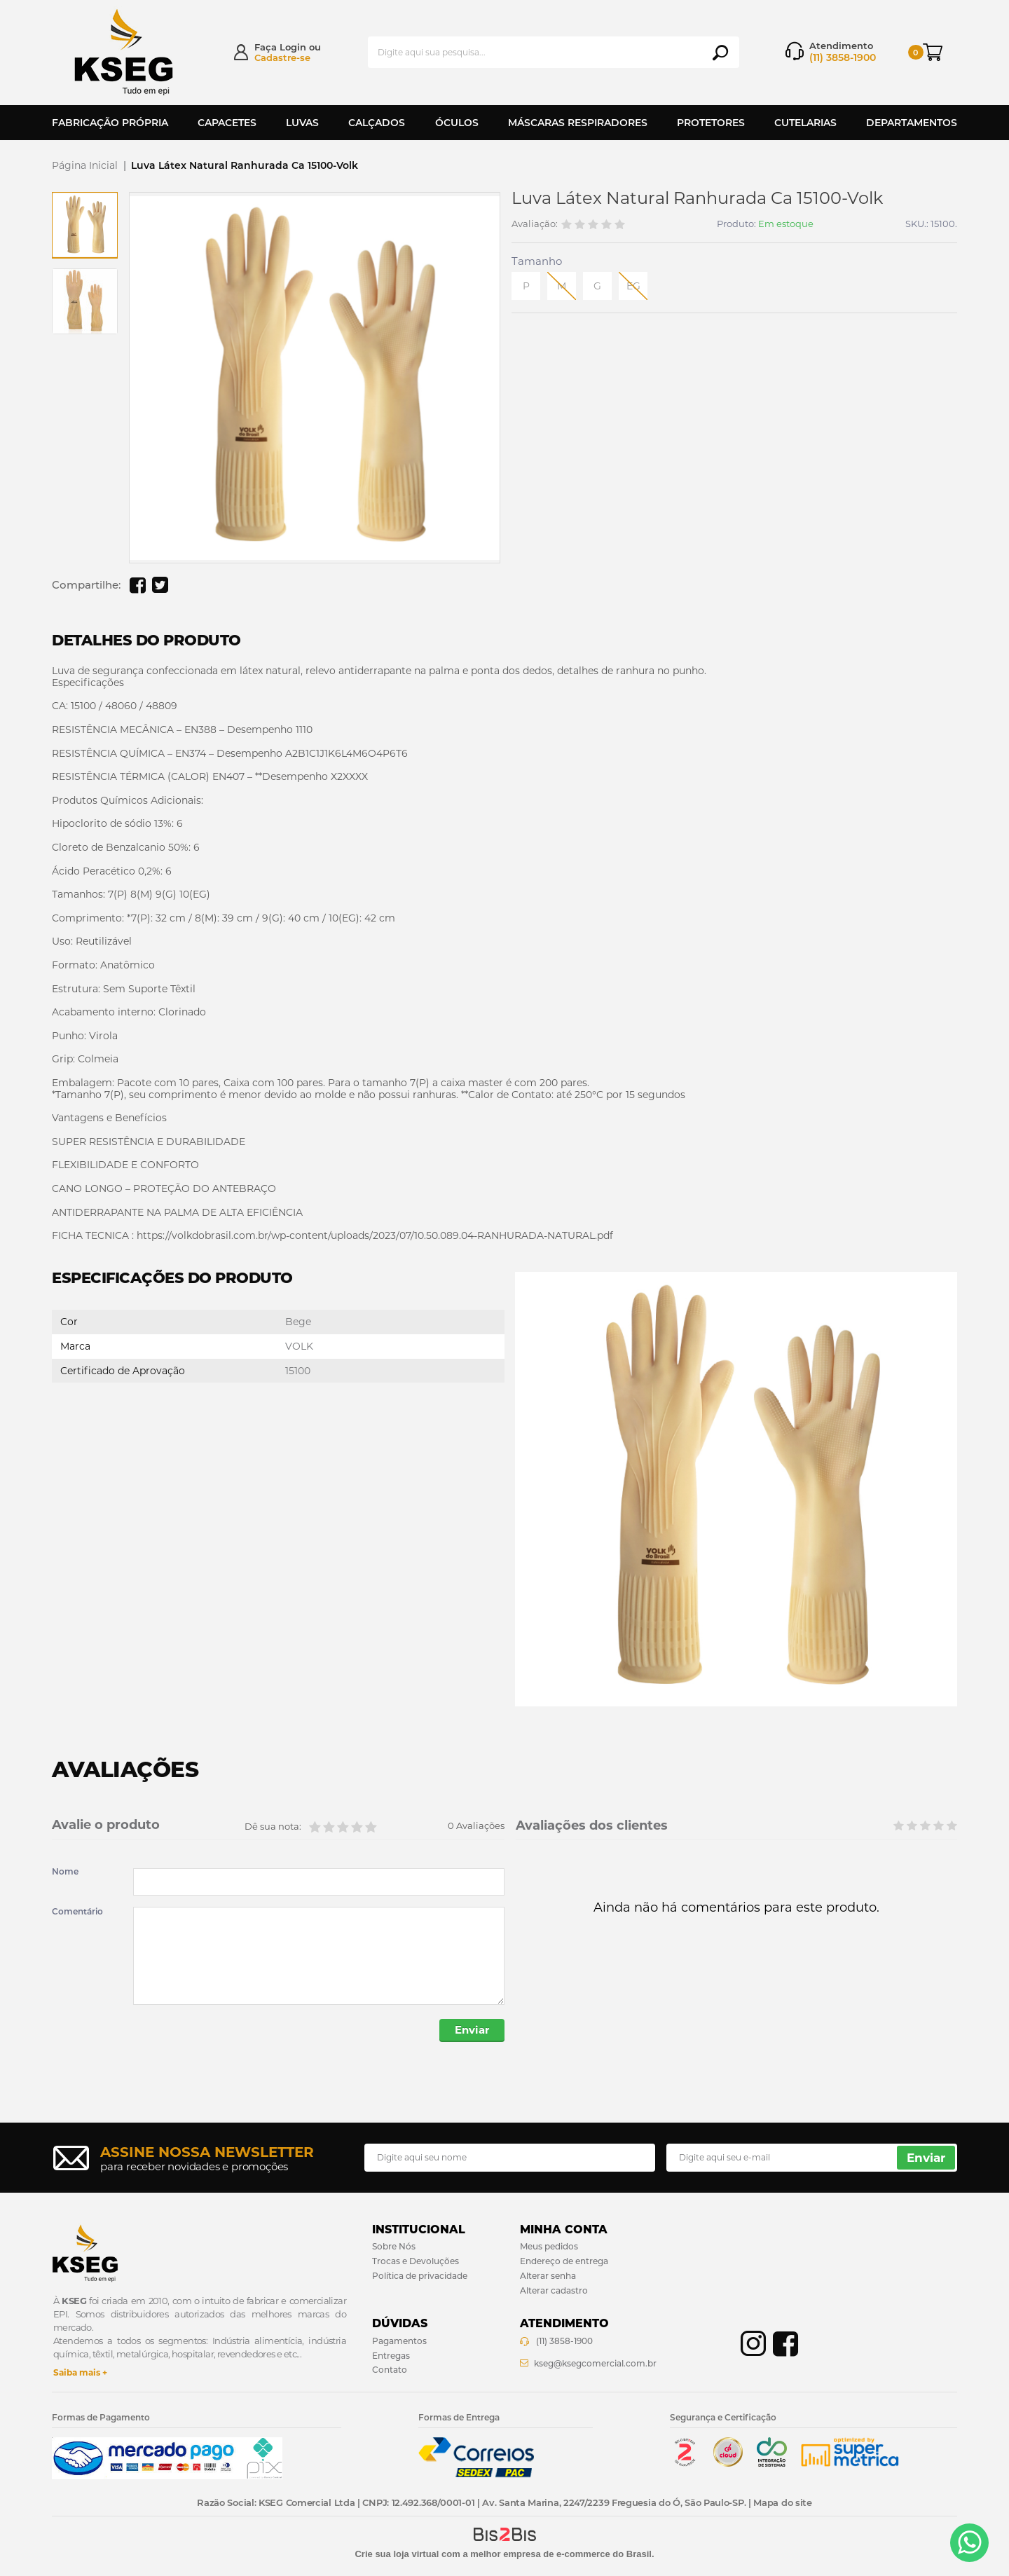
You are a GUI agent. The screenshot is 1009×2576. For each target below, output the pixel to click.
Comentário (77, 1912)
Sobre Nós (394, 2246)
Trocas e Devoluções (415, 2261)
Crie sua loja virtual (397, 2554)
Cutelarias (805, 122)
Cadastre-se (282, 57)
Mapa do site (782, 2503)
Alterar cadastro (554, 2290)
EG (633, 286)
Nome (65, 1872)
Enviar (472, 2030)
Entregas (391, 2355)
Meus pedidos (549, 2246)
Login (293, 47)
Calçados (376, 122)
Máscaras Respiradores (577, 122)
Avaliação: (535, 224)
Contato (389, 2369)
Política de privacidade (419, 2275)
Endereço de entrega (564, 2261)
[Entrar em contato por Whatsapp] (969, 2542)
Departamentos (911, 122)
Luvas (302, 122)
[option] (85, 225)
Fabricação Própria (110, 122)
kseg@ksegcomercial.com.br (595, 2363)
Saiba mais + (80, 2372)
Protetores (711, 122)
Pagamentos (399, 2341)
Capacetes (227, 122)
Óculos (457, 122)
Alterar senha (548, 2275)
